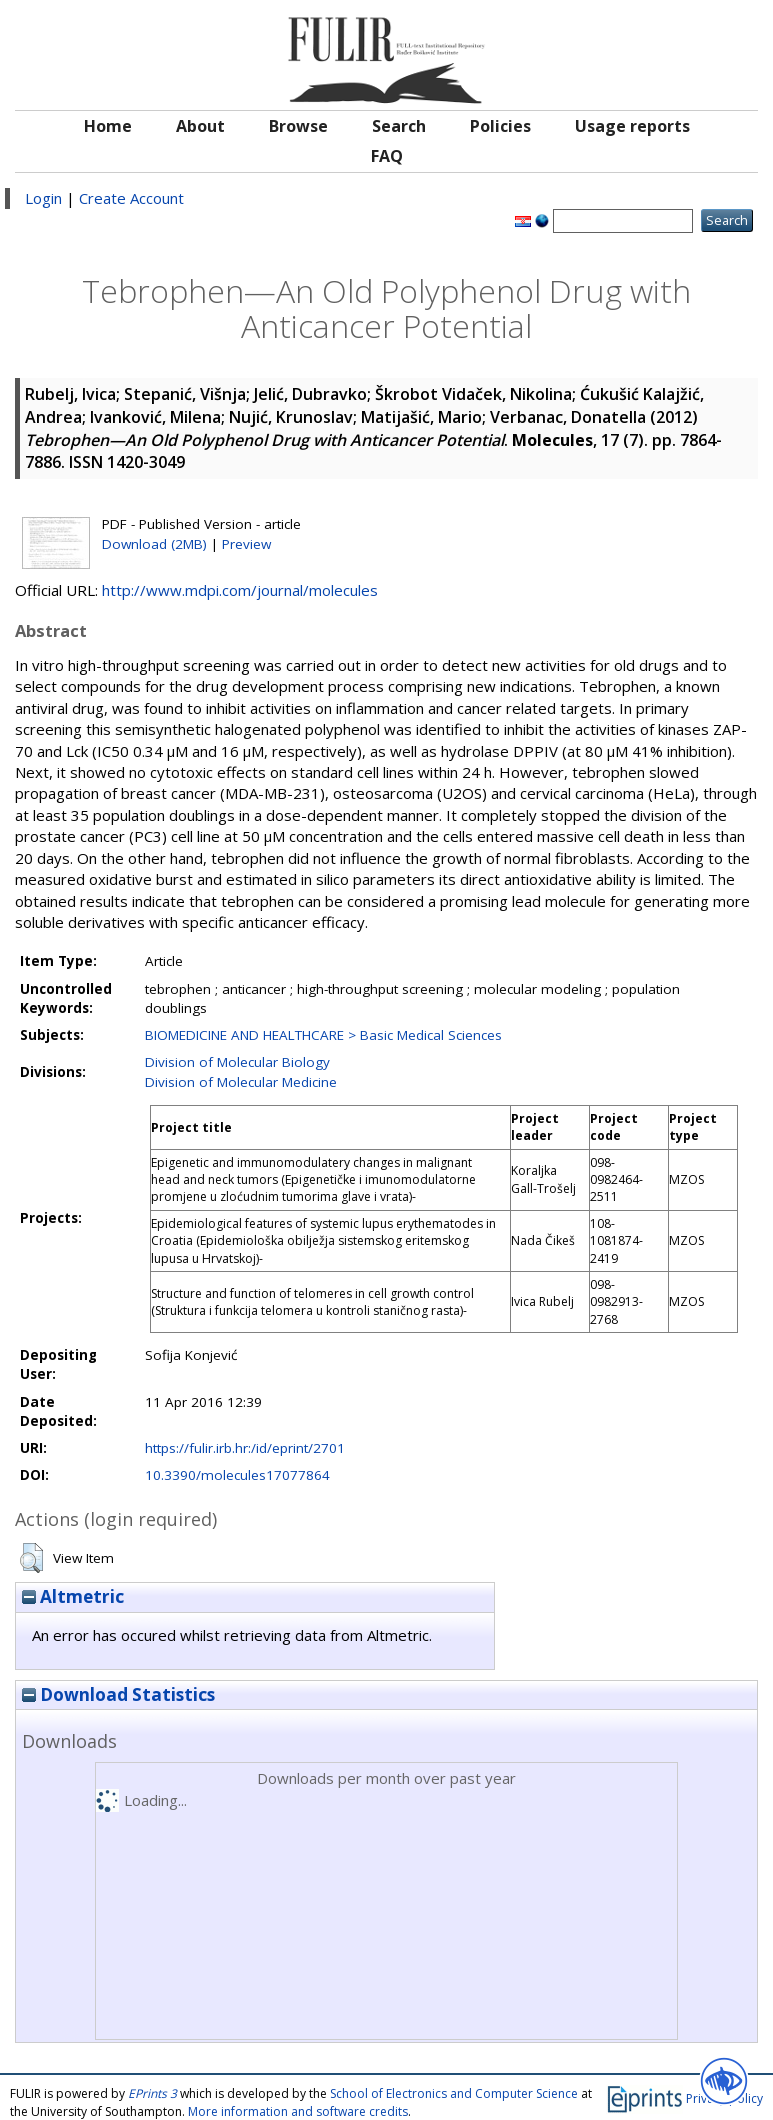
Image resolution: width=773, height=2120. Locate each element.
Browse (298, 126)
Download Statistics (118, 1694)
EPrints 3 (152, 2093)
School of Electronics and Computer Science (454, 2093)
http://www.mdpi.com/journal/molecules (240, 590)
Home (108, 126)
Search (399, 126)
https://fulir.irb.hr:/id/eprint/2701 (245, 1448)
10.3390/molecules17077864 (237, 1475)
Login (43, 198)
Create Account (131, 198)
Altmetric (73, 1596)
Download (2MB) (154, 544)
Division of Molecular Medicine (241, 1082)
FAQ (387, 156)
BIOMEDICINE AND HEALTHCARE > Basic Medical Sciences (323, 1035)
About (200, 126)
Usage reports (632, 126)
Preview (246, 544)
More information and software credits (298, 2111)
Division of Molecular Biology (237, 1062)
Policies (500, 126)
